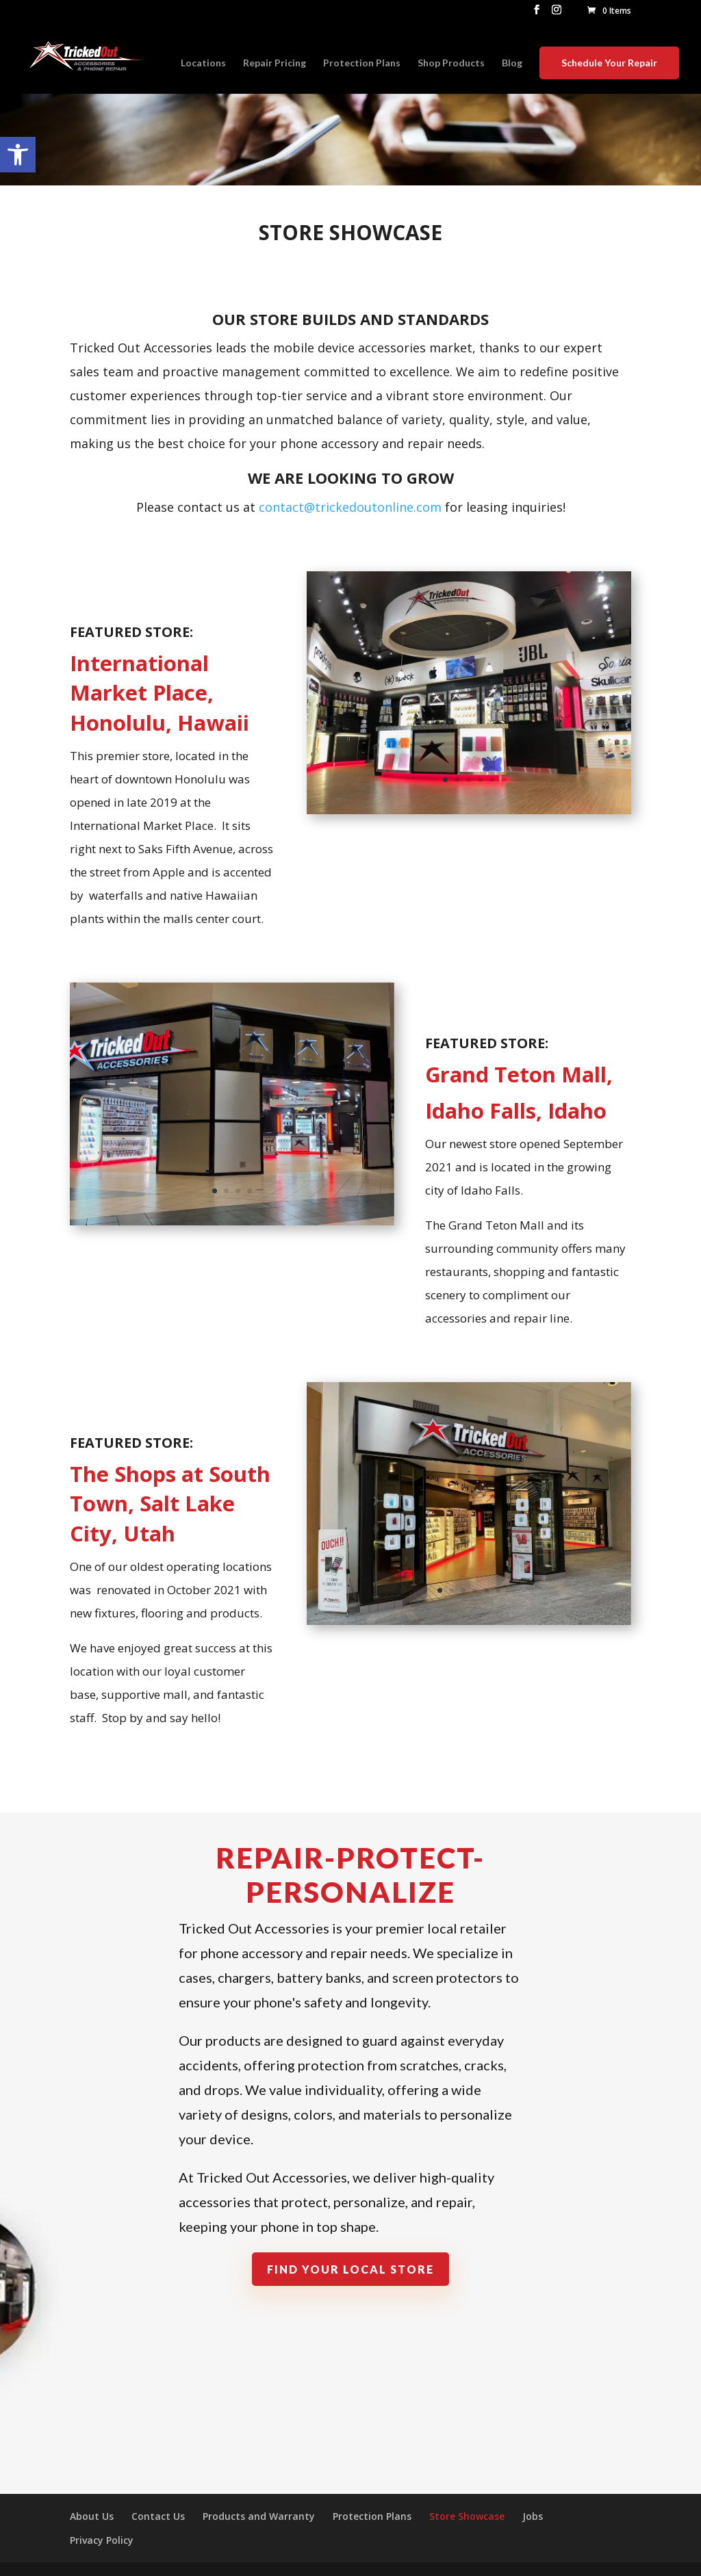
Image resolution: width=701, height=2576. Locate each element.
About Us (92, 2516)
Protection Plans (361, 63)
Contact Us (158, 2516)
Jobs (532, 2516)
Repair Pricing (274, 63)
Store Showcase (467, 2516)
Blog (512, 63)
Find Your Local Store (350, 2269)
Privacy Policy (101, 2540)
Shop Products (451, 63)
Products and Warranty (259, 2516)
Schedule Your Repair (609, 62)
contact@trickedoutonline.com (350, 507)
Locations (203, 63)
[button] (18, 154)
